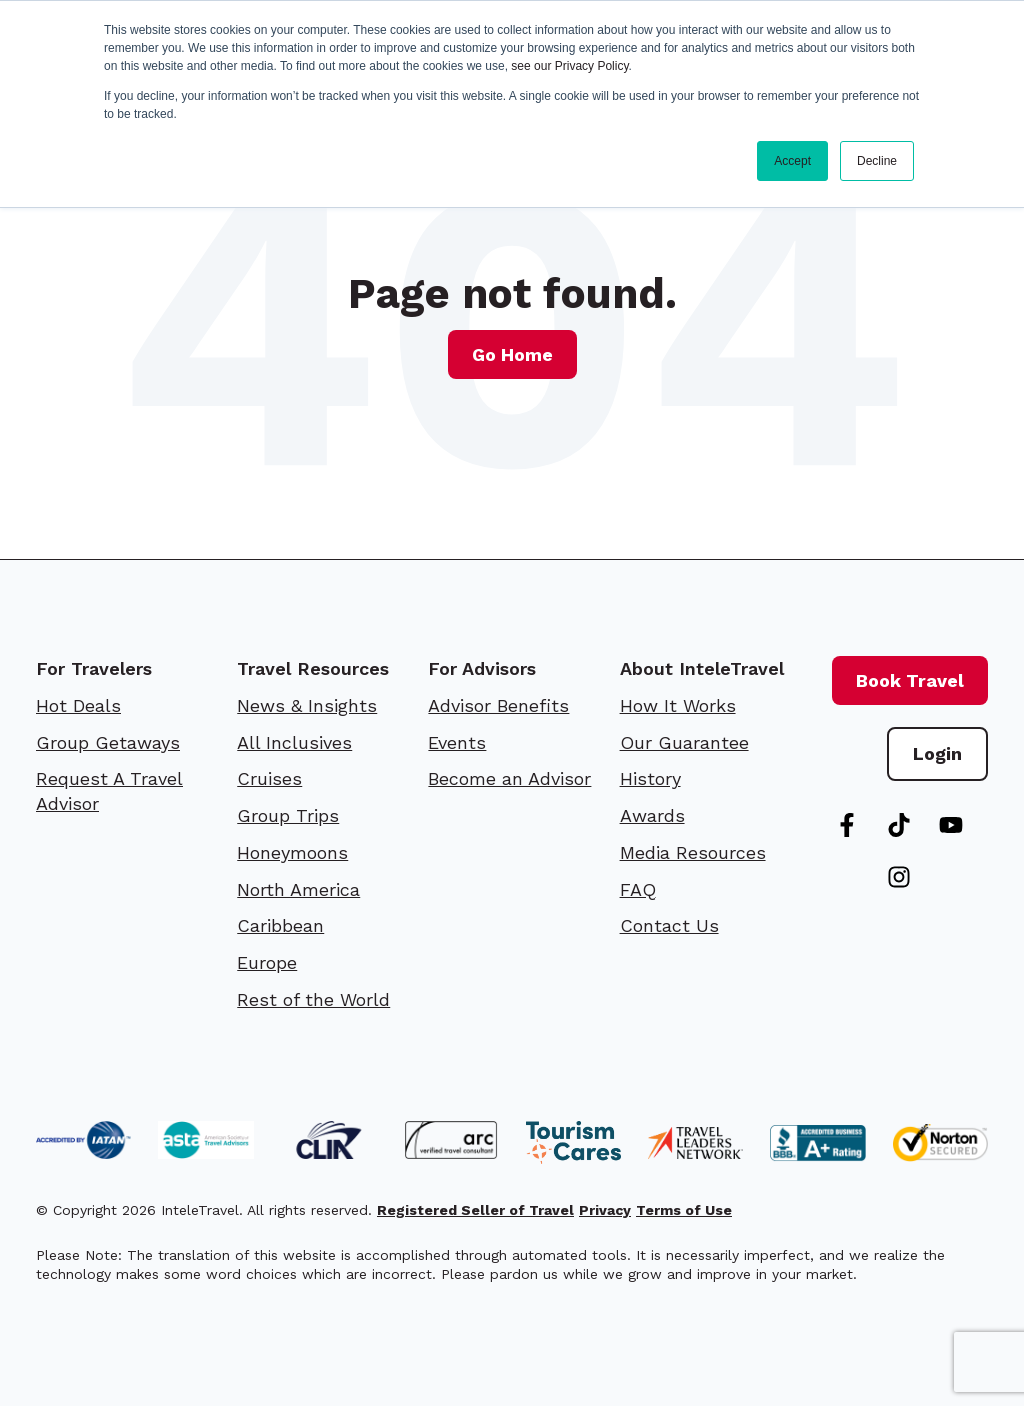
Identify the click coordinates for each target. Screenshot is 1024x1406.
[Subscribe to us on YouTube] (951, 825)
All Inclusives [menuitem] (294, 742)
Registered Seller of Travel (475, 1210)
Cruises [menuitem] (269, 778)
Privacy (605, 1210)
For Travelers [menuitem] (94, 668)
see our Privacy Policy (569, 66)
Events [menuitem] (457, 742)
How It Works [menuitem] (678, 705)
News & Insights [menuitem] (307, 705)
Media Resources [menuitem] (693, 852)
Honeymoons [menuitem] (292, 852)
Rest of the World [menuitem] (313, 999)
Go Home (512, 354)
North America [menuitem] (298, 889)
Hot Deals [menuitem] (78, 705)
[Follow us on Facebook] (847, 825)
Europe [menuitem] (267, 962)
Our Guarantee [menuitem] (684, 742)
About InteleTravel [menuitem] (702, 668)
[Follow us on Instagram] (899, 877)
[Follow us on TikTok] (899, 825)
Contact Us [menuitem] (669, 925)
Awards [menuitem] (652, 815)
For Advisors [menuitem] (482, 668)
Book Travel (910, 680)
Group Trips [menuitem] (288, 815)
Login (937, 753)
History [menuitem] (650, 778)
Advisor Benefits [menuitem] (498, 705)
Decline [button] (877, 161)
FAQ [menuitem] (638, 889)
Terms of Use (684, 1210)
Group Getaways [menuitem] (108, 742)
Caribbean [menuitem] (280, 925)
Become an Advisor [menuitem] (509, 778)
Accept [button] (792, 161)
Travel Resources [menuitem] (313, 668)
